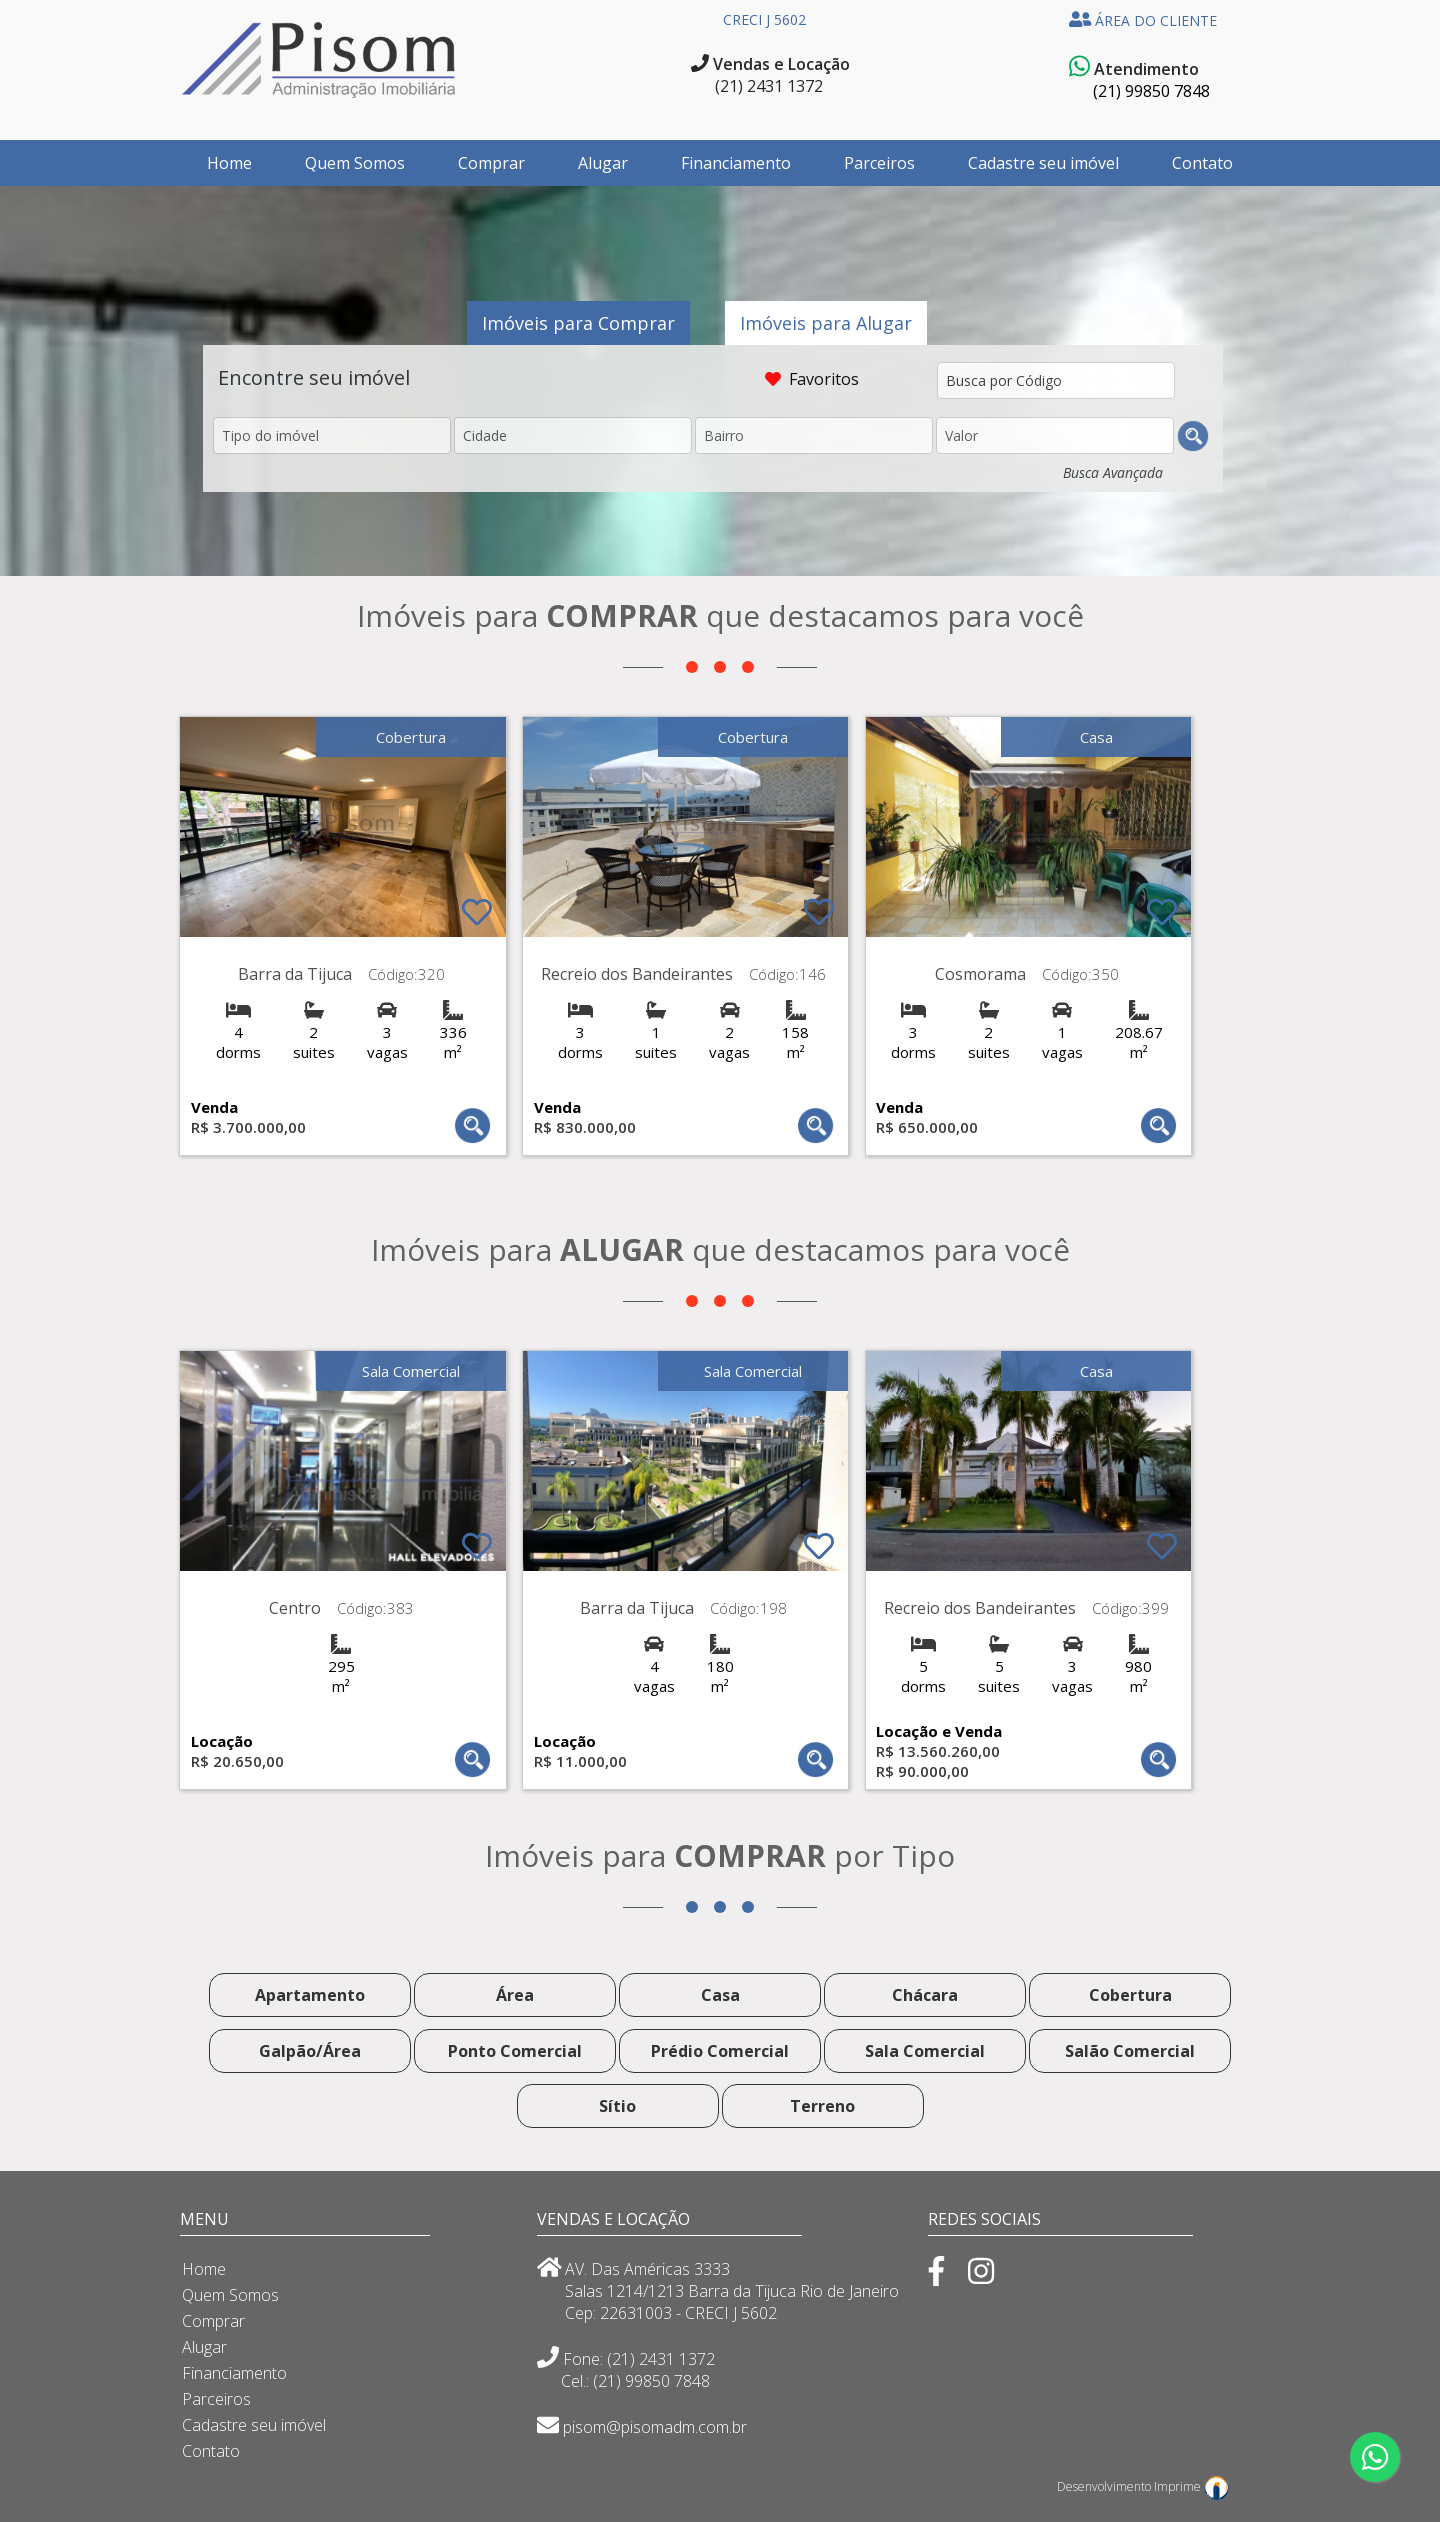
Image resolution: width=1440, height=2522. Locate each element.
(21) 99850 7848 (1151, 91)
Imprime (1191, 2486)
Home (229, 163)
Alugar (603, 163)
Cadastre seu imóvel (1043, 163)
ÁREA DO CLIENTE (1143, 20)
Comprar (491, 163)
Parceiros (879, 163)
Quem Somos (355, 163)
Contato (1202, 163)
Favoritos (826, 379)
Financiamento (736, 163)
